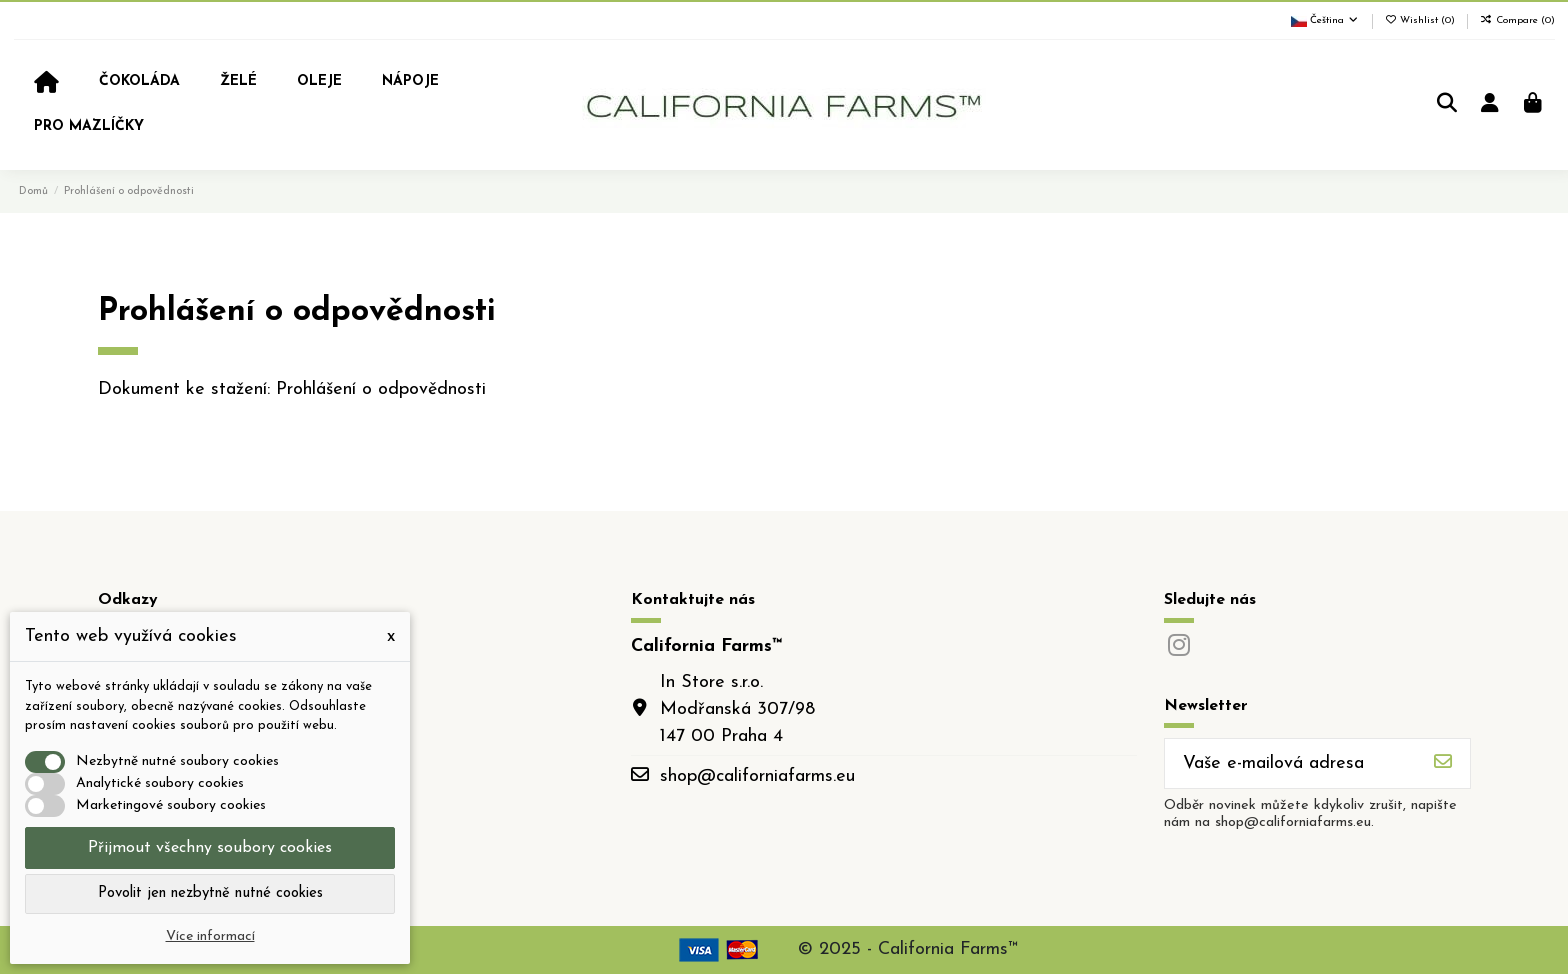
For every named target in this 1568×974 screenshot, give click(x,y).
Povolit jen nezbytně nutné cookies (210, 893)
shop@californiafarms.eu (757, 776)
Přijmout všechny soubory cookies (210, 848)
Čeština (1325, 20)
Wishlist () (1422, 20)
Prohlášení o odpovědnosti (381, 389)
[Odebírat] (1443, 763)
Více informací (210, 936)
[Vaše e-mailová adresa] (1291, 763)
